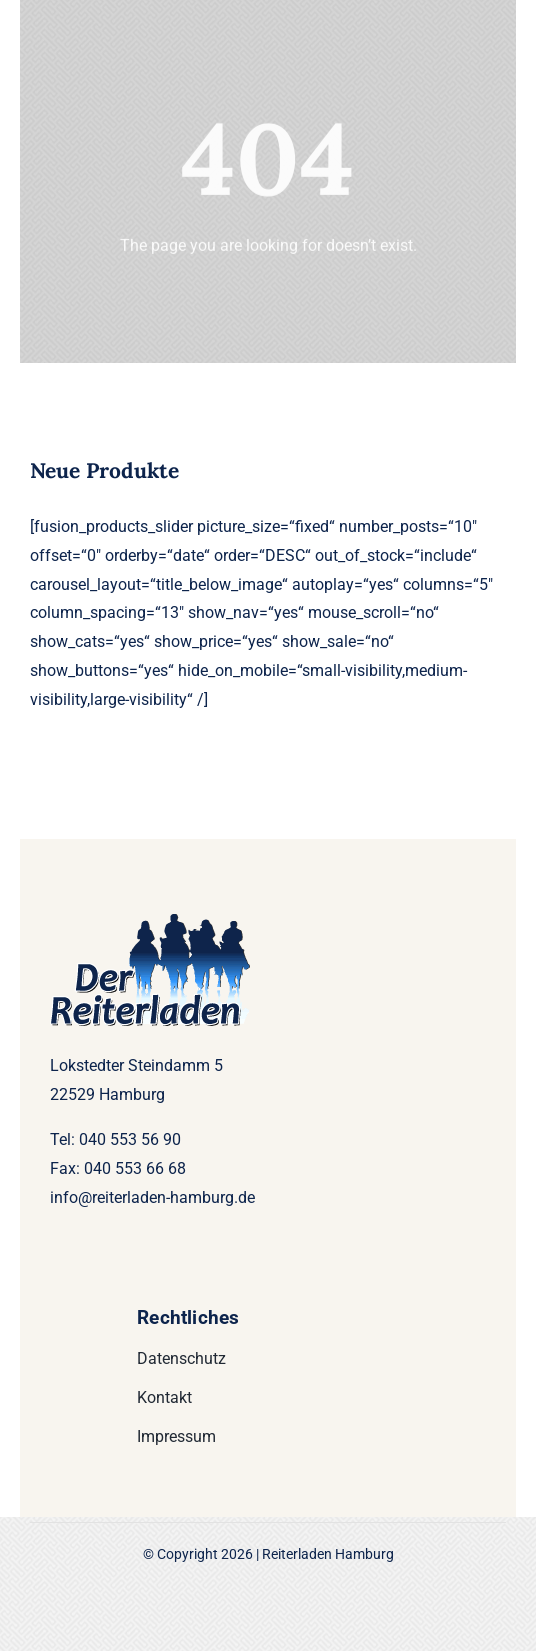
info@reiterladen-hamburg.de (152, 1197)
